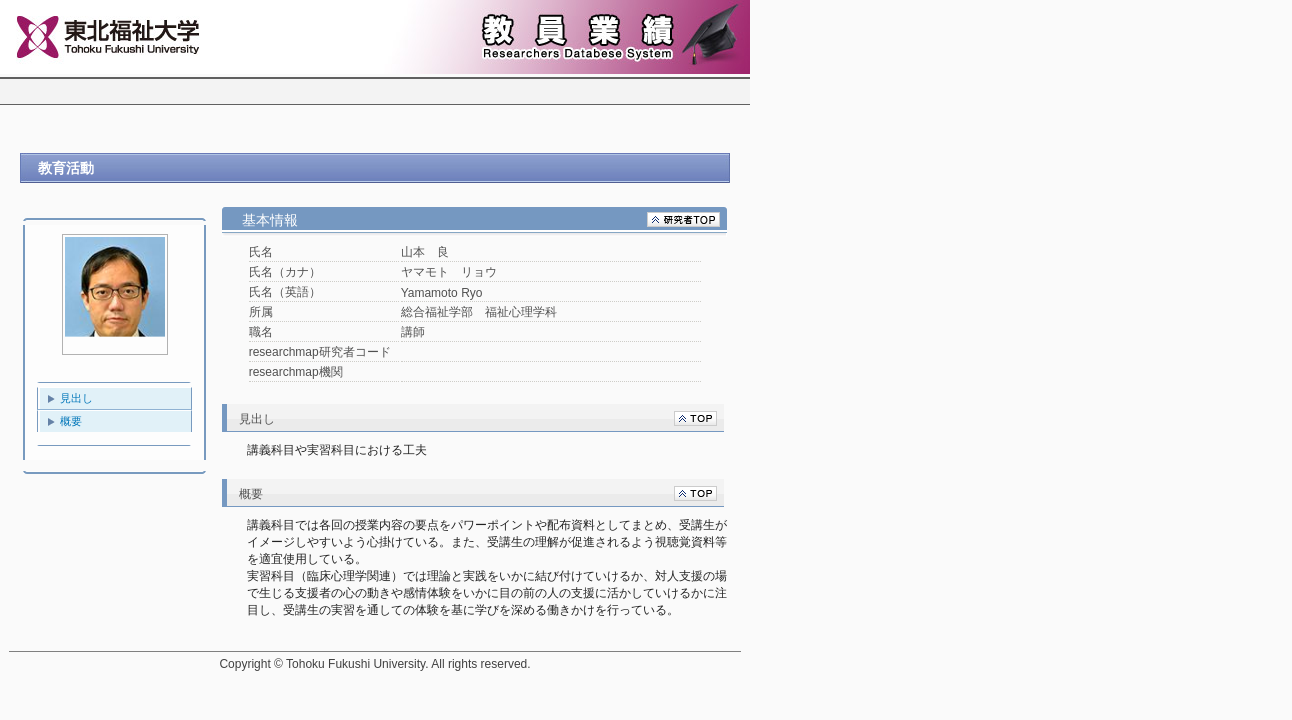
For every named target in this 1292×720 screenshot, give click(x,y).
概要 (71, 421)
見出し (76, 398)
